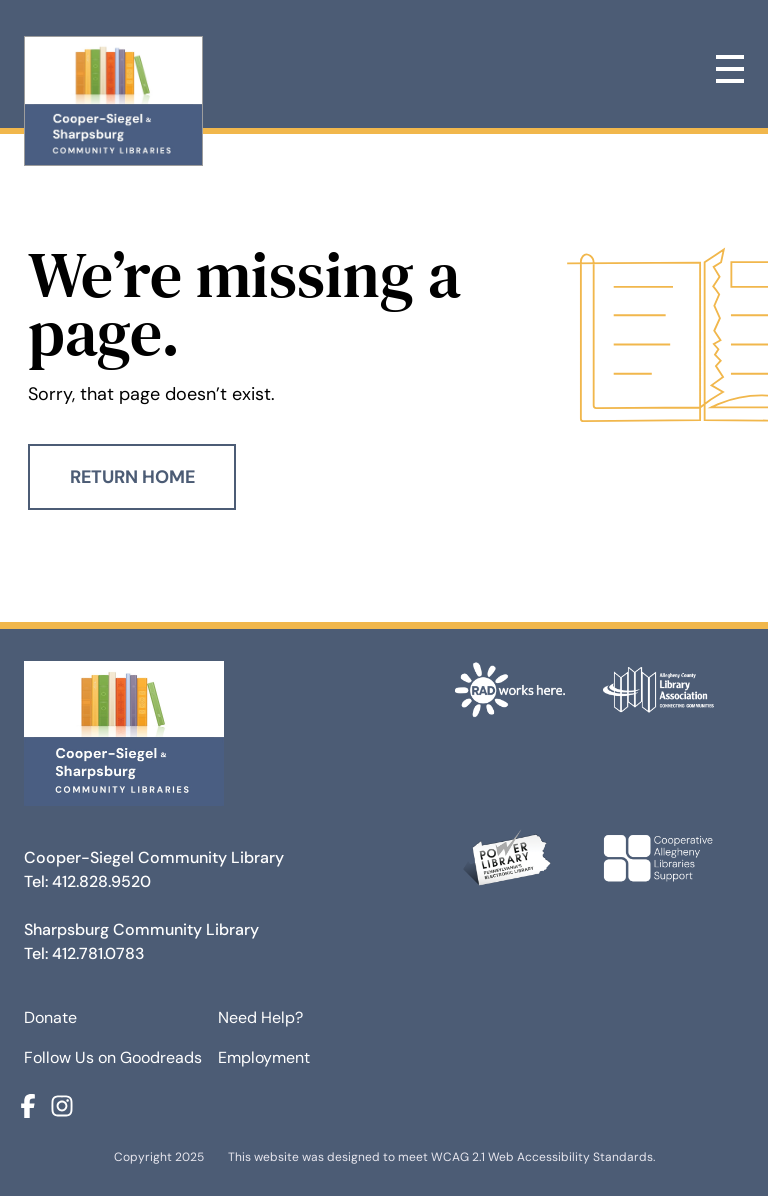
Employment (264, 1057)
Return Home (132, 477)
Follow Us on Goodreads (113, 1057)
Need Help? (260, 1017)
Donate (50, 1017)
